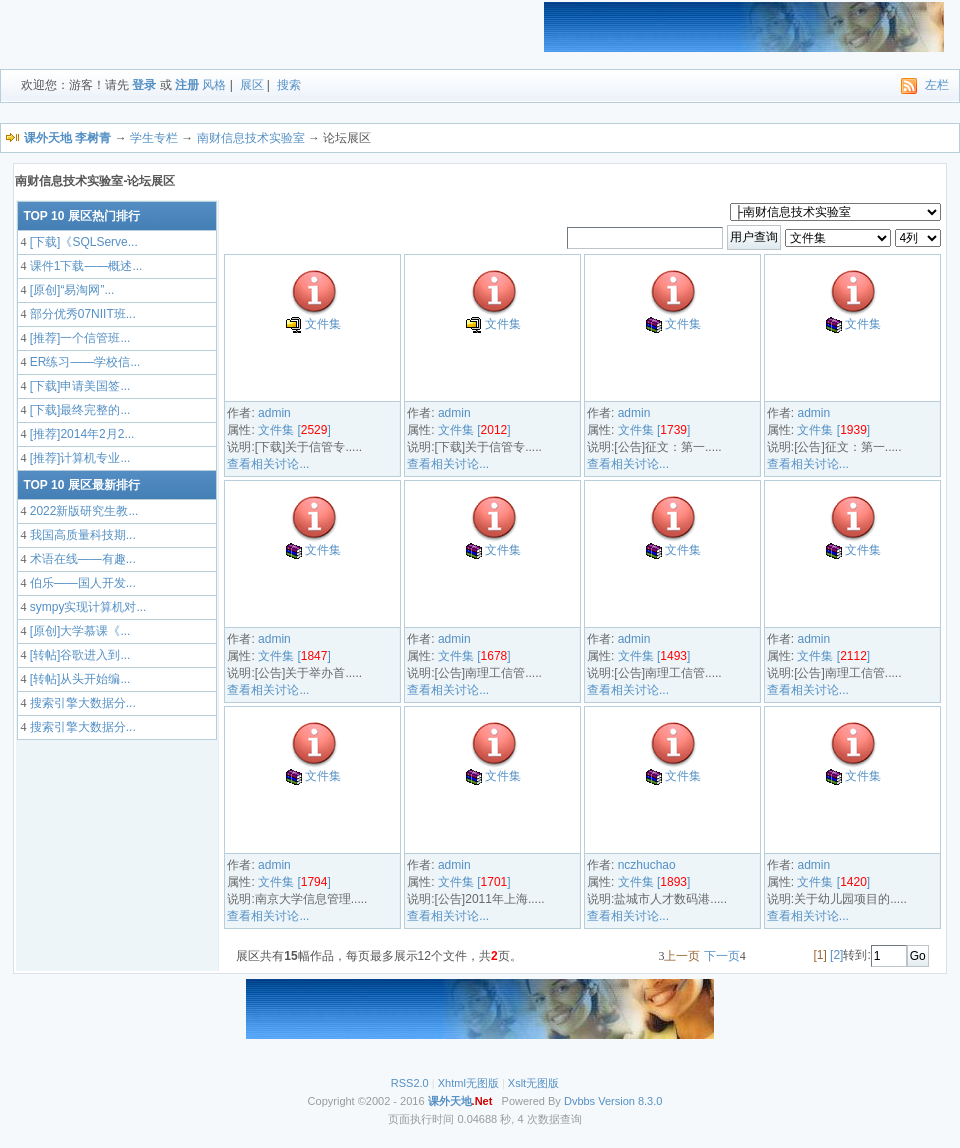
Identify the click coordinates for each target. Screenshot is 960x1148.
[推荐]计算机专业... (78, 458)
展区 (252, 85)
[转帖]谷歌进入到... (78, 655)
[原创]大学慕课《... (78, 631)
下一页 (722, 956)
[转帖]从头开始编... (78, 679)
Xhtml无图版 (468, 1083)
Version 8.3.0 (630, 1101)
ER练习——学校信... (83, 362)
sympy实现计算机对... (86, 607)
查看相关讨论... (268, 464)
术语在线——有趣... (80, 559)
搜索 (289, 85)
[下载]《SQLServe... (81, 242)
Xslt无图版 (533, 1083)
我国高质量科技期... (80, 535)
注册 (187, 85)
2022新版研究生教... (82, 511)
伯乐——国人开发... (80, 583)
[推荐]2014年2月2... (80, 434)
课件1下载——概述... (84, 266)
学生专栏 (154, 138)
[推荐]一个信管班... (78, 338)
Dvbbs (579, 1101)
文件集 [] (294, 430)
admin (274, 413)
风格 (214, 85)
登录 (144, 85)
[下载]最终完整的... (78, 410)
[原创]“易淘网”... (70, 290)
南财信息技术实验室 (251, 138)
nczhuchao (647, 865)
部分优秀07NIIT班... (80, 314)
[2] (836, 955)
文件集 (323, 324)
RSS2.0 (410, 1083)
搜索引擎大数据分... (80, 703)
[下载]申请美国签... (78, 386)
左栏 (937, 85)
